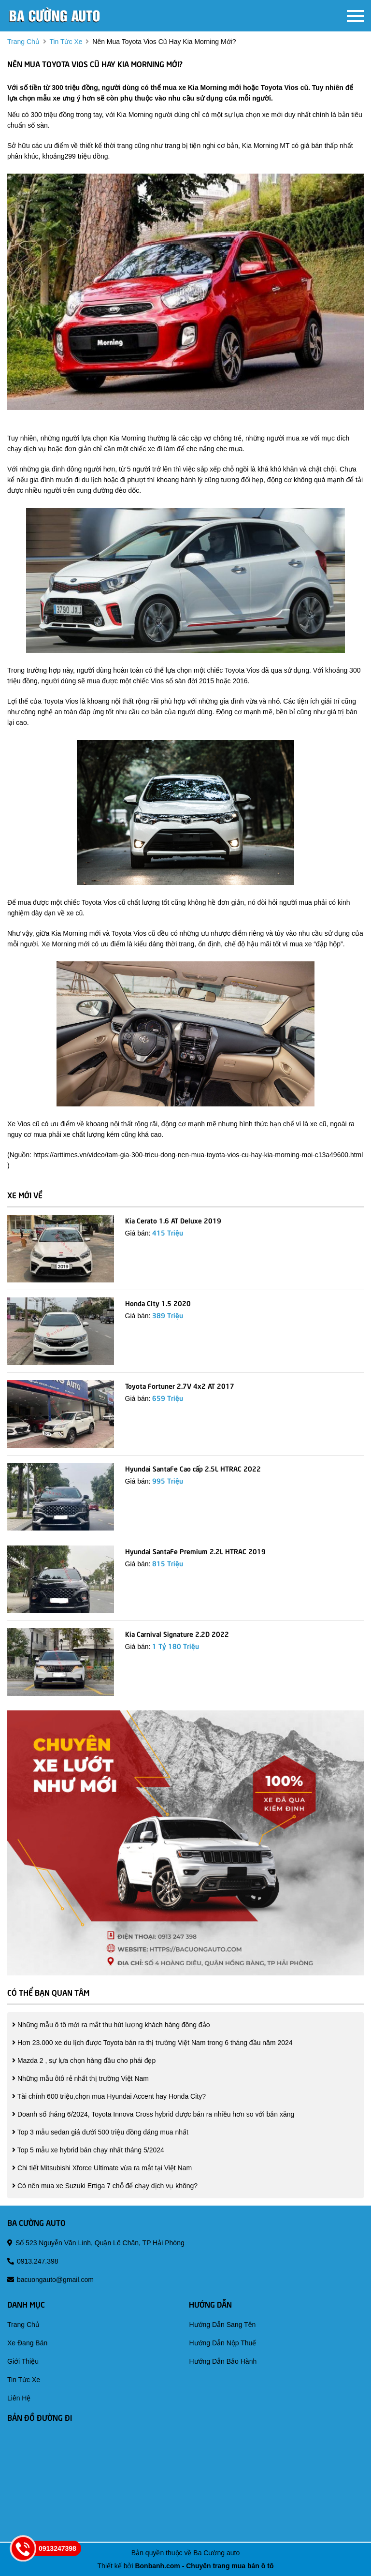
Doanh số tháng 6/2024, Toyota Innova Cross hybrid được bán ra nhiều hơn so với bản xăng (153, 2114)
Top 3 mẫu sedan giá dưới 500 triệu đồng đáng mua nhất (100, 2132)
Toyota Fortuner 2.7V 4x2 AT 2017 (179, 1385)
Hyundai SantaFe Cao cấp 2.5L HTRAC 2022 (193, 1468)
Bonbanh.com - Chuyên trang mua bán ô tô (204, 2566)
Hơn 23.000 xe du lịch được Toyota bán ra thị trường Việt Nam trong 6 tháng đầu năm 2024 (152, 2042)
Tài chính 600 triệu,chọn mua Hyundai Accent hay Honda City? (109, 2096)
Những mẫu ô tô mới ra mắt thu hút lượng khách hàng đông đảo (111, 2025)
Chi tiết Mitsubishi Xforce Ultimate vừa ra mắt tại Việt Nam (102, 2168)
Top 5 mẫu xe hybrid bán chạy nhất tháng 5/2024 (88, 2150)
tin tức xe (65, 41)
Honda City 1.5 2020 (158, 1303)
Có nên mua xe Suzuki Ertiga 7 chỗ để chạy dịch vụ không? (105, 2186)
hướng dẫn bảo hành (223, 2361)
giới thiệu (23, 2361)
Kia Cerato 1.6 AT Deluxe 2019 (173, 1220)
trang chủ (23, 41)
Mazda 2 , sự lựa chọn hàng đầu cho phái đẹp (84, 2060)
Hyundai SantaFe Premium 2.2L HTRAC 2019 (195, 1551)
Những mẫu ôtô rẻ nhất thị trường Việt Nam (80, 2078)
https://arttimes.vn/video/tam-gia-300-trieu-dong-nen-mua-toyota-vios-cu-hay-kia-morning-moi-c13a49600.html (198, 1155)
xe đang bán (27, 2343)
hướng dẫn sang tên (222, 2324)
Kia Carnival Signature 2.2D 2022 (177, 1633)
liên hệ (18, 2398)
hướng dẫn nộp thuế (222, 2343)
